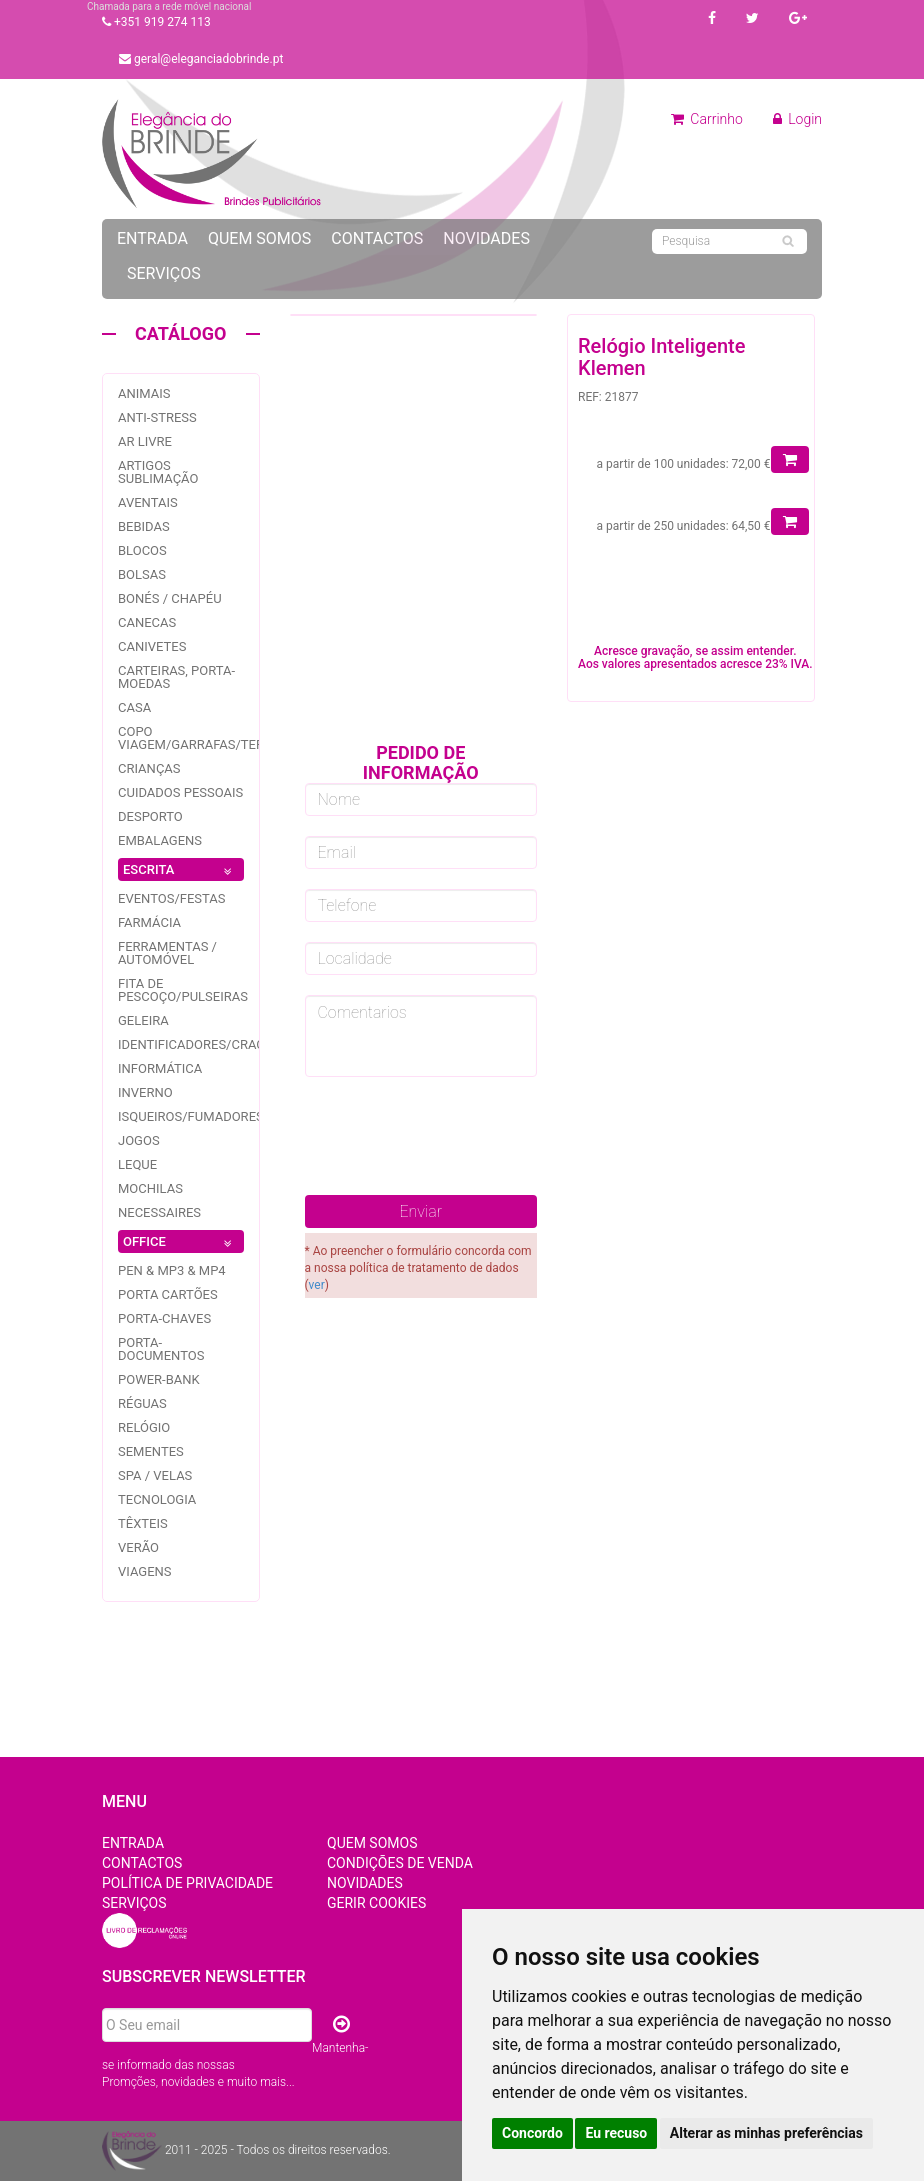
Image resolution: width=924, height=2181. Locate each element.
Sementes (151, 1451)
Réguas (142, 1403)
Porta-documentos (161, 1349)
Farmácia (149, 922)
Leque (137, 1164)
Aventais (148, 502)
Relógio (144, 1427)
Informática (160, 1068)
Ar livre (145, 441)
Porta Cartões (168, 1294)
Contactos (377, 238)
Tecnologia (157, 1499)
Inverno (145, 1092)
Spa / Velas (155, 1475)
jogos (139, 1140)
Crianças (149, 768)
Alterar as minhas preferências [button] (766, 2133)
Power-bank (159, 1379)
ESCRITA (181, 871)
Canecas (147, 622)
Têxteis (143, 1523)
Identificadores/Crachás (204, 1044)
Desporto (150, 816)
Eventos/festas (172, 898)
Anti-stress (157, 417)
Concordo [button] (532, 2133)
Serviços (164, 273)
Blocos (142, 550)
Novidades (486, 238)
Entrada (152, 238)
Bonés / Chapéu (170, 598)
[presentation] (457, 1136)
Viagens (145, 1571)
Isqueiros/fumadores (191, 1116)
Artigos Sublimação (158, 472)
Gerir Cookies (376, 1903)
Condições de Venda (400, 1863)
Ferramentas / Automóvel (167, 953)
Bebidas (144, 526)
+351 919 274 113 (156, 22)
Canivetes (152, 646)
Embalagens (160, 840)
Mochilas (150, 1188)
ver (317, 1285)
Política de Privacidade (187, 1883)
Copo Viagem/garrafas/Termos (205, 738)
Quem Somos (259, 238)
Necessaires (159, 1212)
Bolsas (142, 574)
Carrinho (707, 119)
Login (797, 119)
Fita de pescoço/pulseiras (183, 990)
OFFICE (181, 1243)
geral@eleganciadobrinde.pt (201, 59)
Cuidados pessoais (180, 792)
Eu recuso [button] (616, 2133)
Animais (144, 393)
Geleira (143, 1020)
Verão (138, 1547)
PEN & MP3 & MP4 (172, 1270)
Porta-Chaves (164, 1318)
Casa (134, 707)
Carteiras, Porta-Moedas (176, 677)
